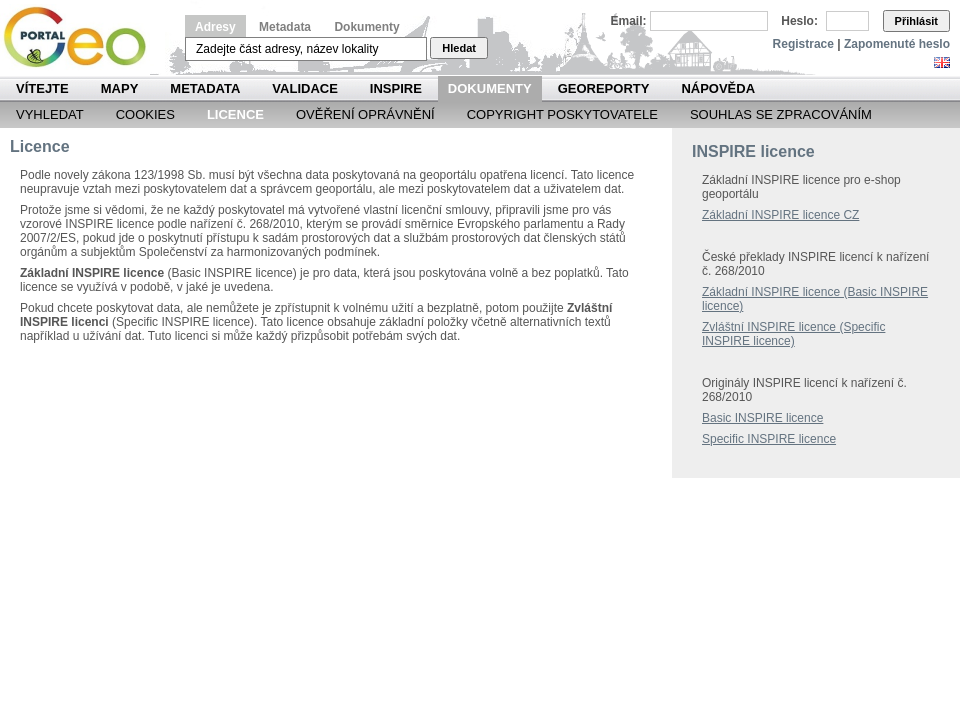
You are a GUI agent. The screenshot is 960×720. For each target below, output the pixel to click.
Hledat (459, 48)
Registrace (803, 44)
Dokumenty (366, 27)
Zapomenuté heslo (897, 44)
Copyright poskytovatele (562, 114)
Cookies (145, 114)
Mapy (120, 88)
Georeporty (604, 88)
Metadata (285, 27)
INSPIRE (396, 88)
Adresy (215, 27)
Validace (304, 88)
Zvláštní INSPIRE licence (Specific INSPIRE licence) (793, 334)
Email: (629, 21)
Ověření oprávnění (365, 114)
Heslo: (799, 21)
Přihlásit (916, 21)
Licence (235, 114)
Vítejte (42, 88)
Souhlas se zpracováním (781, 114)
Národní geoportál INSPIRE (82, 37)
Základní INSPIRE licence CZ (780, 215)
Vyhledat (50, 114)
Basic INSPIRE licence (762, 418)
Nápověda (718, 88)
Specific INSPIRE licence (769, 439)
